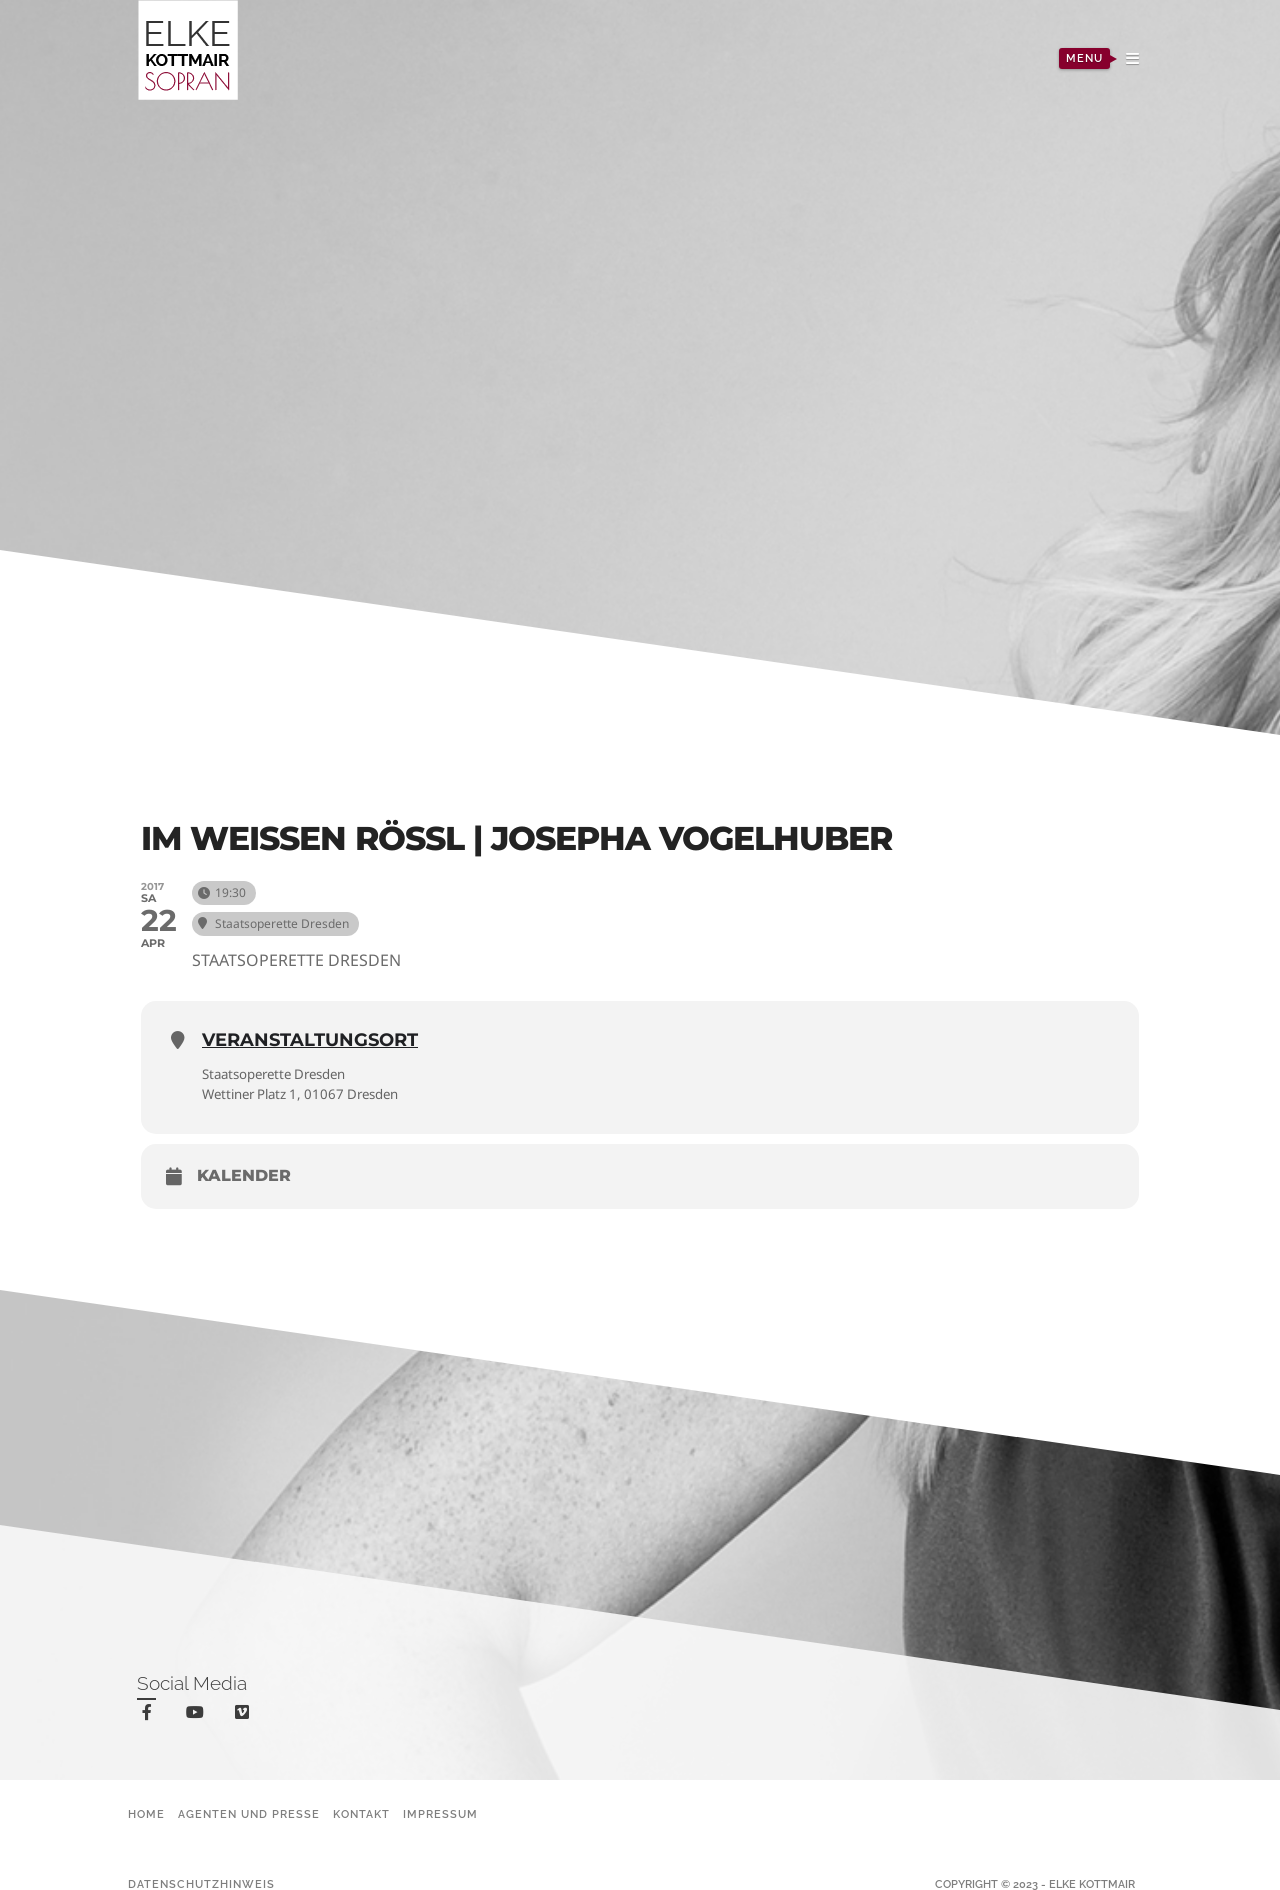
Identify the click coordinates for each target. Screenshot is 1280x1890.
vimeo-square (245, 1716)
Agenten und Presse (249, 1814)
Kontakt (361, 1814)
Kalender (244, 1176)
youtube (198, 1716)
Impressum (440, 1814)
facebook (150, 1715)
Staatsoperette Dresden (281, 1073)
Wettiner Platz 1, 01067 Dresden (309, 1093)
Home (146, 1814)
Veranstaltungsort (310, 1040)
